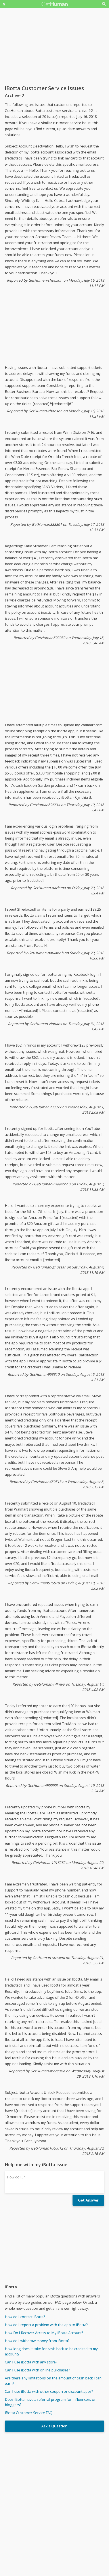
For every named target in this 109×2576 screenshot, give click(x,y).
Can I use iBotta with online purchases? (37, 2370)
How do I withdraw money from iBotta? (37, 2340)
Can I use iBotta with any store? (31, 2362)
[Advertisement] (54, 330)
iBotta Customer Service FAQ (28, 2412)
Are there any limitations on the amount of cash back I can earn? (53, 2381)
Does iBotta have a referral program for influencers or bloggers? (50, 2402)
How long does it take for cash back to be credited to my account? (51, 2351)
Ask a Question (54, 2426)
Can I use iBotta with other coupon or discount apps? (49, 2391)
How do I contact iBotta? (25, 2316)
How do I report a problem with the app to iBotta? (46, 2324)
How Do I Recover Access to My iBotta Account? (44, 2332)
